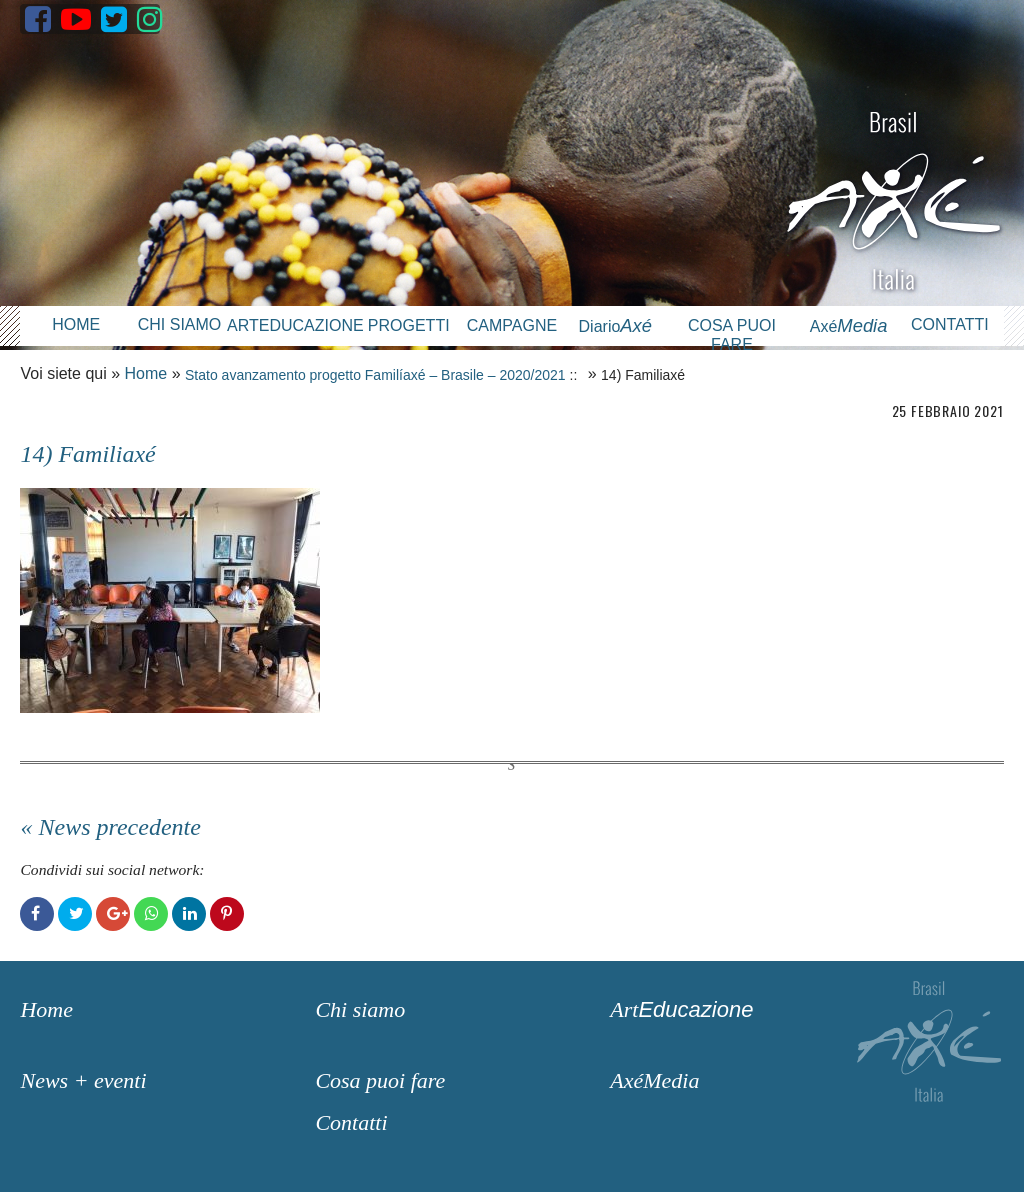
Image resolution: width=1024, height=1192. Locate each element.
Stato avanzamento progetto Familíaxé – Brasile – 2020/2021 (375, 375)
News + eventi (83, 1080)
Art (681, 1009)
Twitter (75, 914)
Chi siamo (180, 324)
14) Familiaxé (87, 454)
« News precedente (110, 827)
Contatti (950, 324)
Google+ (113, 914)
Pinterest (227, 914)
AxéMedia (654, 1080)
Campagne (512, 325)
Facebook (37, 914)
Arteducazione (292, 325)
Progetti (409, 325)
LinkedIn (189, 914)
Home (76, 324)
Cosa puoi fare (732, 335)
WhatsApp (151, 914)
